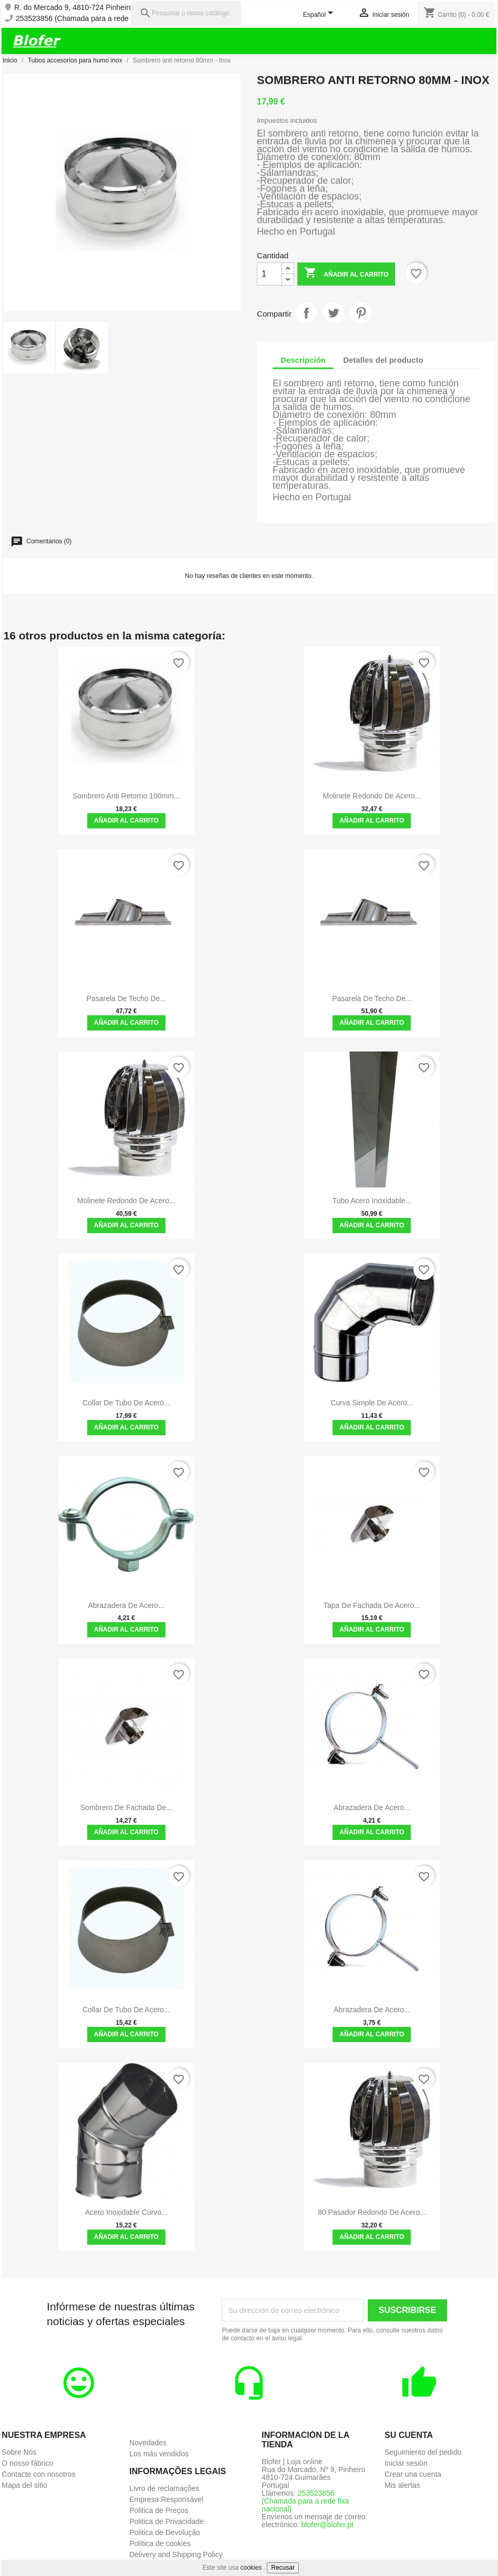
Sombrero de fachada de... (126, 1807)
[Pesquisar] (186, 13)
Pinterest (360, 312)
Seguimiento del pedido (423, 2452)
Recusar (283, 2567)
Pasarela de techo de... (127, 998)
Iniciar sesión (406, 2463)
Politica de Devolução (164, 2532)
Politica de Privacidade (166, 2521)
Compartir (306, 312)
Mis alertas (402, 2485)
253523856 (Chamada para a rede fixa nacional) (95, 19)
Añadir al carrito (346, 273)
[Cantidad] (269, 274)
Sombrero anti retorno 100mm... (126, 796)
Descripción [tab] (303, 359)
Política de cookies (160, 2543)
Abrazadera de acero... (126, 1605)
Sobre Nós (19, 2452)
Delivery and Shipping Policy (175, 2554)
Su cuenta (409, 2435)
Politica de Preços (158, 2510)
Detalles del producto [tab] (383, 359)
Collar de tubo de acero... (126, 1403)
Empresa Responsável (166, 2499)
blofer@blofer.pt (328, 2524)
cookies (251, 2567)
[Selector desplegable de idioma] (320, 15)
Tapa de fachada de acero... (372, 1605)
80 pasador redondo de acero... (372, 2212)
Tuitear (333, 312)
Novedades (148, 2442)
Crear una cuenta (413, 2474)
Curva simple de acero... (371, 1403)
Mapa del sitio (24, 2485)
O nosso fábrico (27, 2463)
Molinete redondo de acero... (372, 796)
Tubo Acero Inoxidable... (372, 1200)
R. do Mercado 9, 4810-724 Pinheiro (73, 8)
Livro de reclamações (164, 2488)
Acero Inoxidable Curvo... (126, 2212)
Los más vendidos (159, 2453)
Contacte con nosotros (38, 2474)
